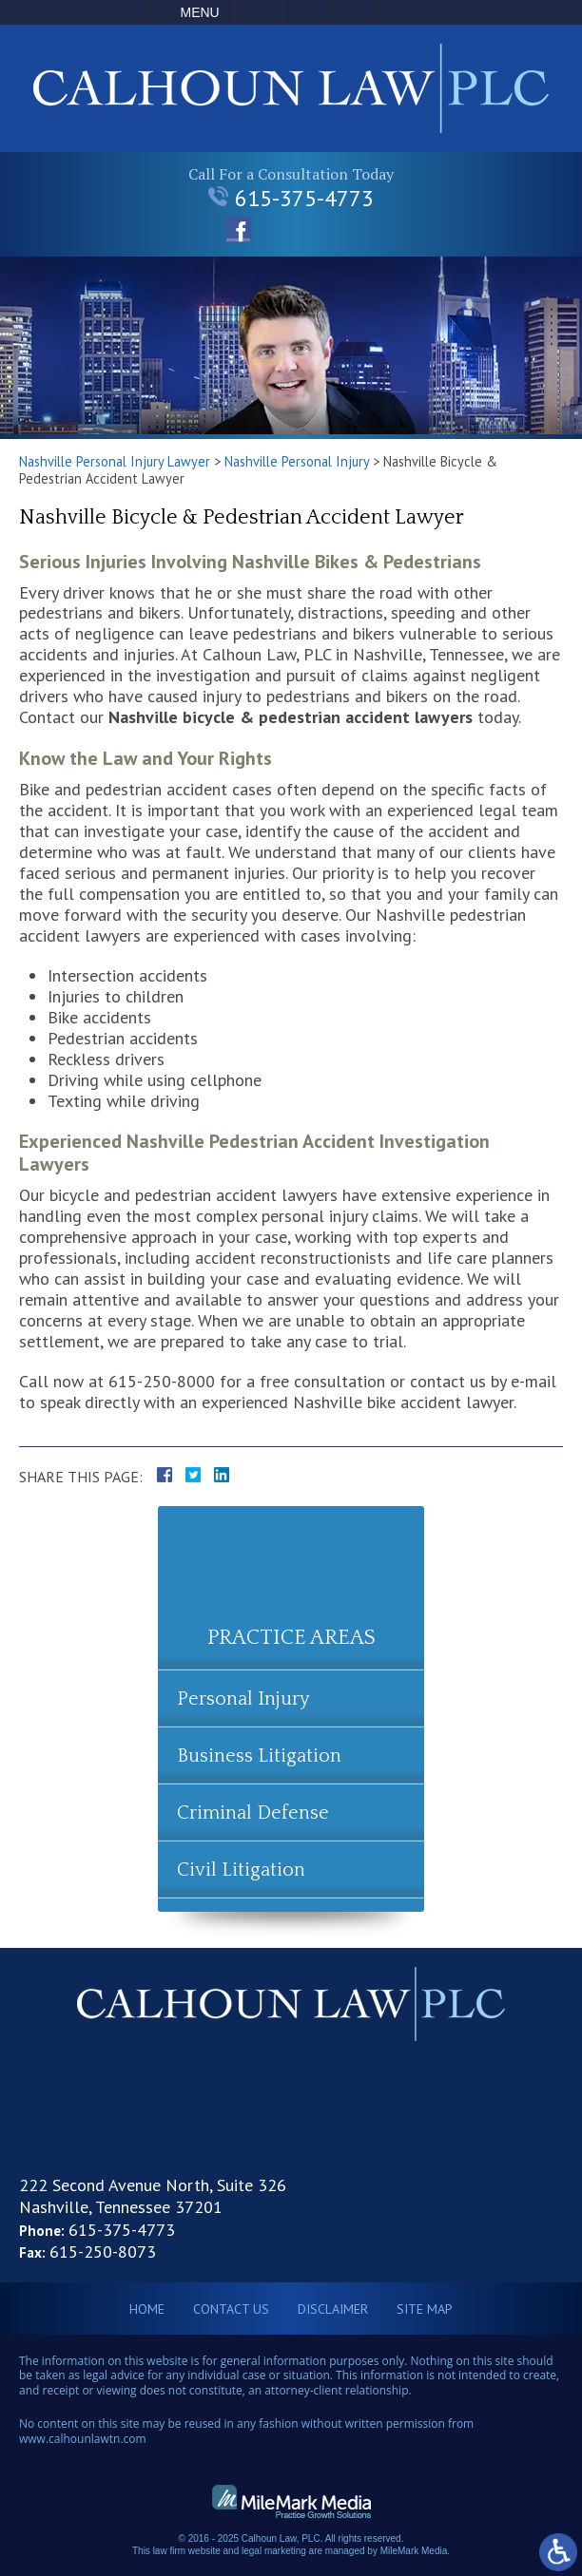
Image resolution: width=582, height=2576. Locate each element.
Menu (200, 12)
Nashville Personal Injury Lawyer (114, 461)
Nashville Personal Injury (296, 461)
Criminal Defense (253, 1813)
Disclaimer (333, 2309)
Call (258, 12)
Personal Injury (243, 1699)
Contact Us (231, 2309)
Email (307, 12)
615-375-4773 (291, 198)
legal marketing (274, 2551)
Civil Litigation (241, 1870)
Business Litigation (259, 1756)
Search (355, 12)
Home (147, 2309)
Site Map (425, 2309)
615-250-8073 (102, 2251)
